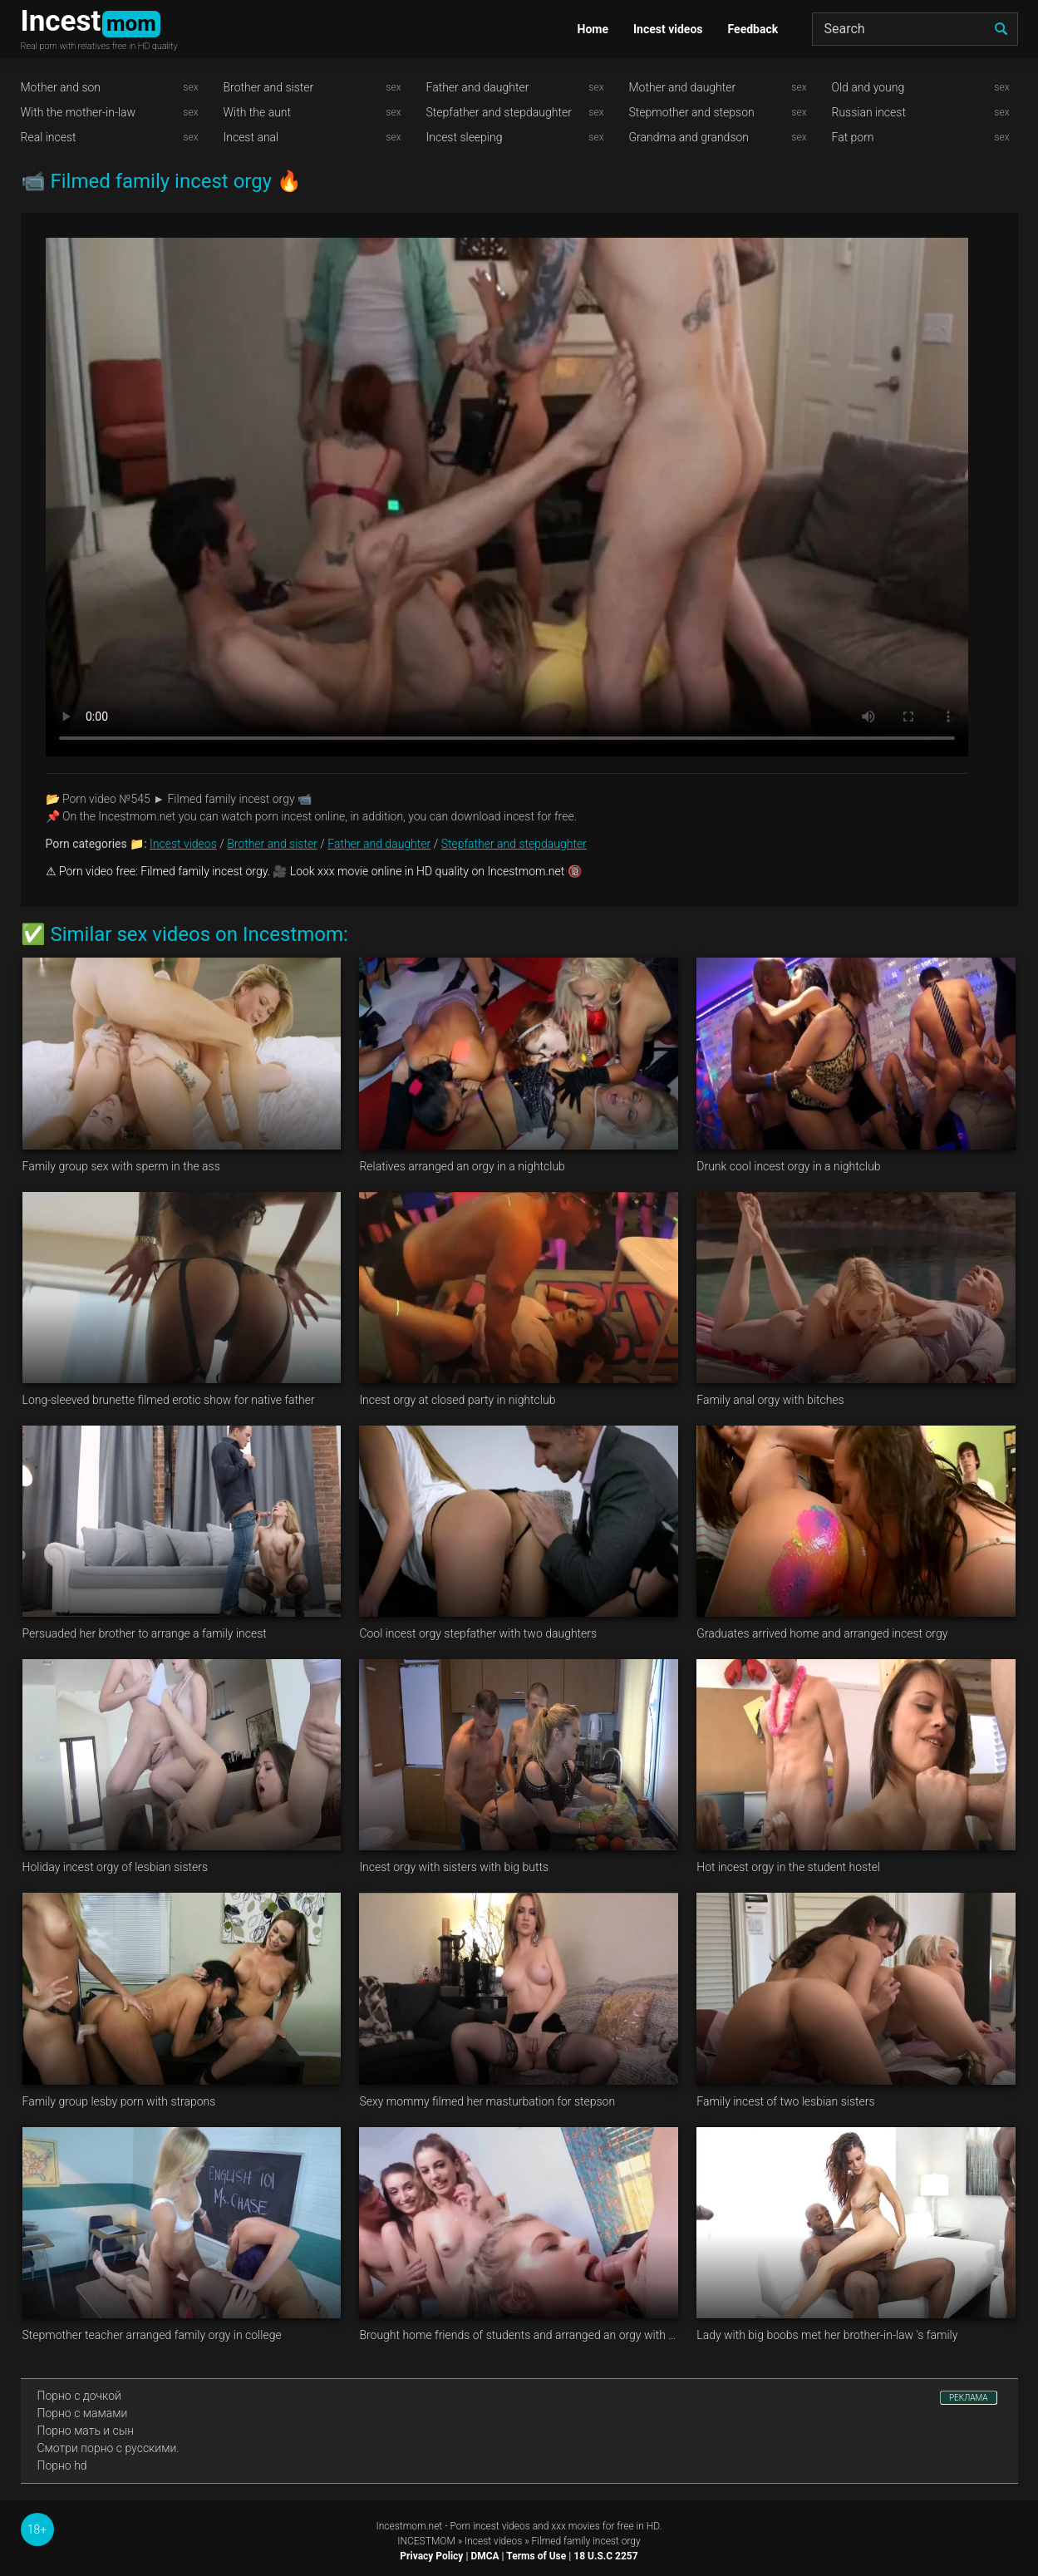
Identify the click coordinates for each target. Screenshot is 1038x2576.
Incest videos (668, 29)
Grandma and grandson (689, 137)
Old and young (868, 87)
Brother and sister (269, 87)
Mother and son (61, 87)
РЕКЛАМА (968, 2397)
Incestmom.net (409, 2526)
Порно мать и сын (86, 2430)
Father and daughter (477, 87)
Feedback (753, 29)
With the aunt (258, 112)
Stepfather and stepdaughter (499, 112)
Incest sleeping (464, 137)
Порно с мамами (82, 2413)
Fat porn (853, 137)
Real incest (48, 137)
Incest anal (251, 137)
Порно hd (62, 2465)
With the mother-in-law (78, 112)
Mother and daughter (682, 87)
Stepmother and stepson (692, 112)
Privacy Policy (431, 2556)
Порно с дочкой (79, 2395)
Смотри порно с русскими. (108, 2448)
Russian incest (869, 112)
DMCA (484, 2556)
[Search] (915, 29)
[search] (1001, 29)
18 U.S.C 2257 (605, 2556)
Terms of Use (536, 2556)
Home (593, 29)
